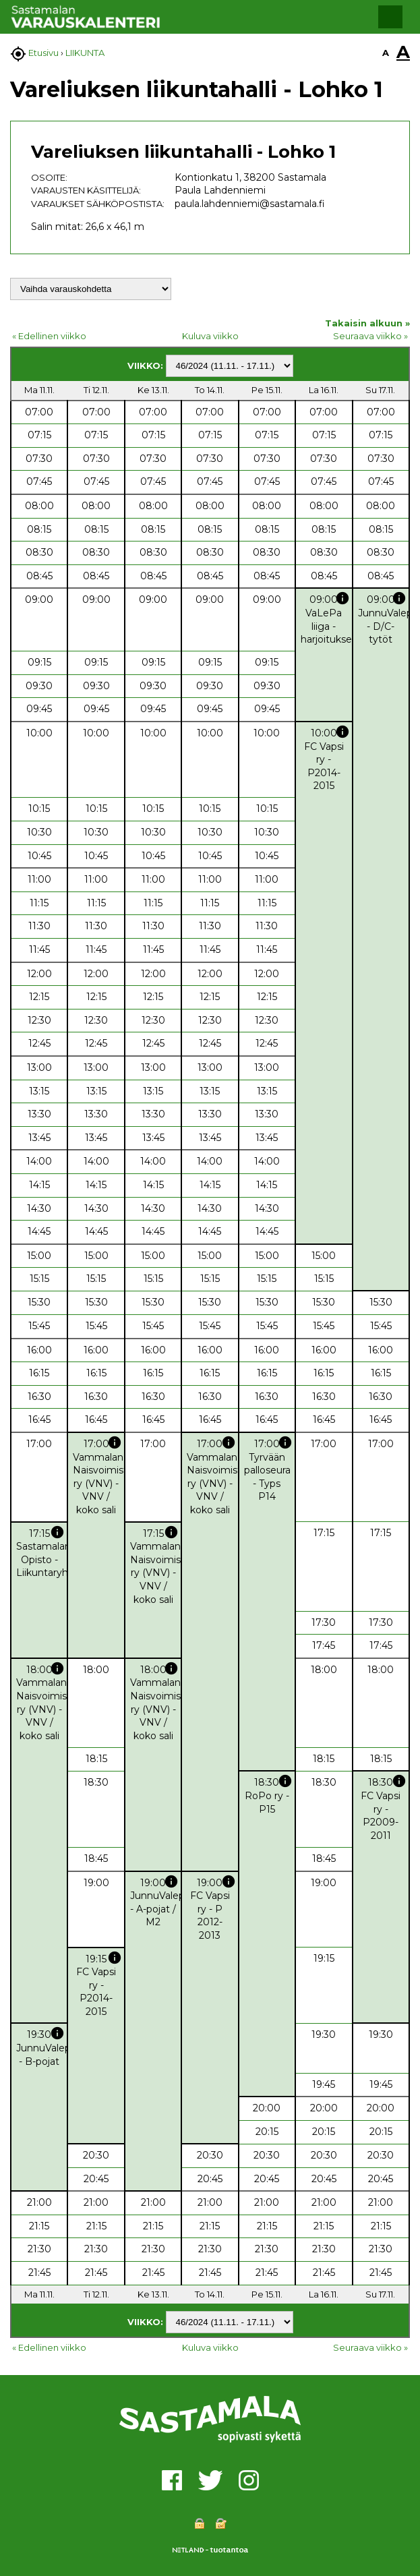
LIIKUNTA (84, 52)
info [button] (342, 598)
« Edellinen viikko (49, 335)
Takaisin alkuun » (367, 323)
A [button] (385, 52)
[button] (390, 16)
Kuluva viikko (210, 335)
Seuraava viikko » (370, 335)
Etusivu (43, 52)
